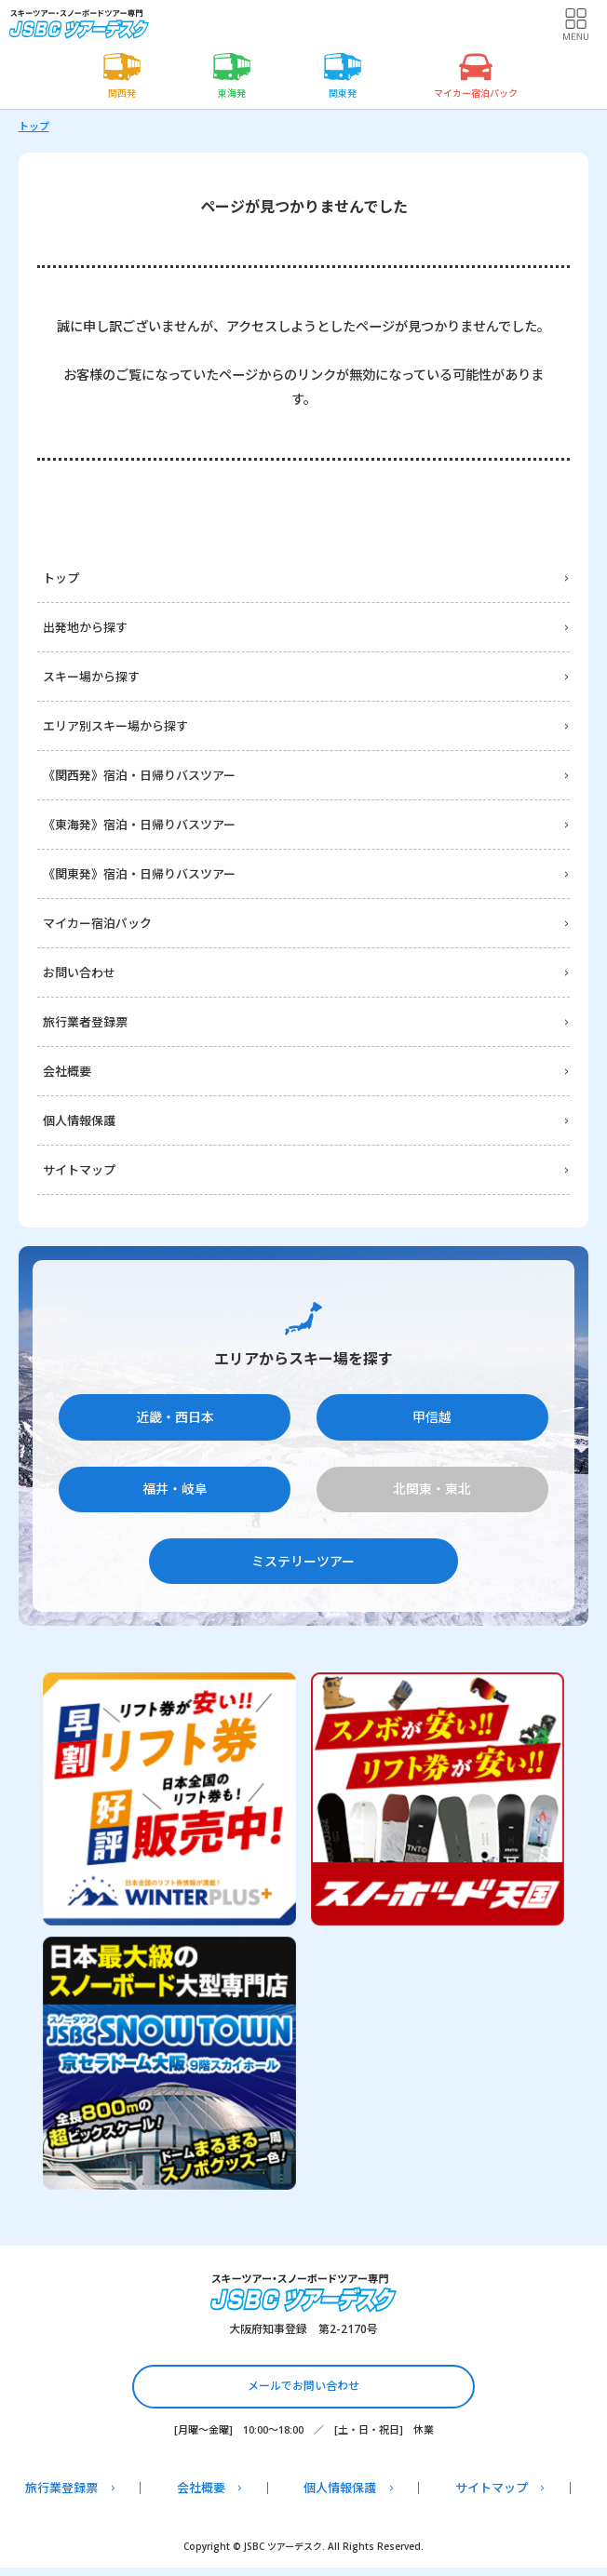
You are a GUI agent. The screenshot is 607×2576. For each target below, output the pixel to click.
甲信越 (432, 1417)
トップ (34, 126)
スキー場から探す (91, 676)
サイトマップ (79, 1169)
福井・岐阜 (175, 1488)
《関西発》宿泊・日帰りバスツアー (139, 775)
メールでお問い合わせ (303, 2386)
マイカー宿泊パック (97, 923)
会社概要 (67, 1071)
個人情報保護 (79, 1120)
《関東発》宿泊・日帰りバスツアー (139, 873)
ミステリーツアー (303, 1561)
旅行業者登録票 (85, 1021)
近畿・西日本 (175, 1417)
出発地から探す (85, 627)
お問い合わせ (79, 972)
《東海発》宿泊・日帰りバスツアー (139, 824)
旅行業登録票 (61, 2487)
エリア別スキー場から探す (115, 726)
